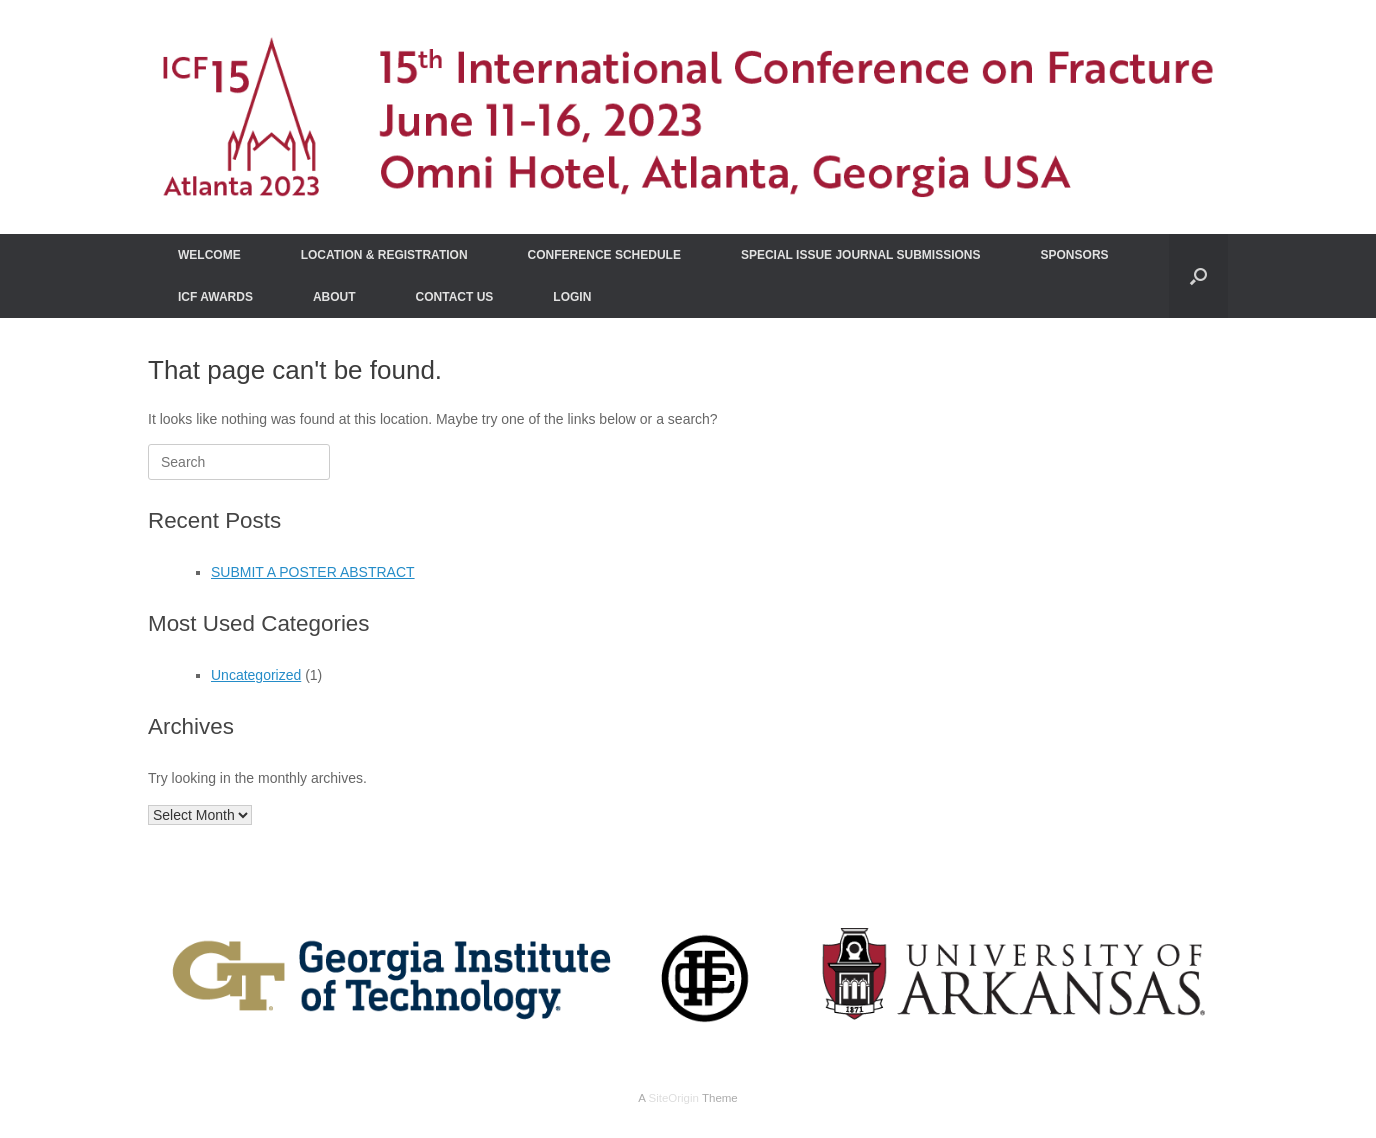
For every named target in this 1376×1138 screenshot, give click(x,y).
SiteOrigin (673, 1098)
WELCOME (209, 255)
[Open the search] (1198, 276)
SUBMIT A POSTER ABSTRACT (313, 572)
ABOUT (334, 297)
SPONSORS (1075, 255)
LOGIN (572, 297)
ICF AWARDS (215, 297)
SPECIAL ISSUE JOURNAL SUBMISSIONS (861, 255)
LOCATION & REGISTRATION (384, 255)
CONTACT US (455, 297)
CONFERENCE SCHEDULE (604, 255)
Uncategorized (256, 675)
